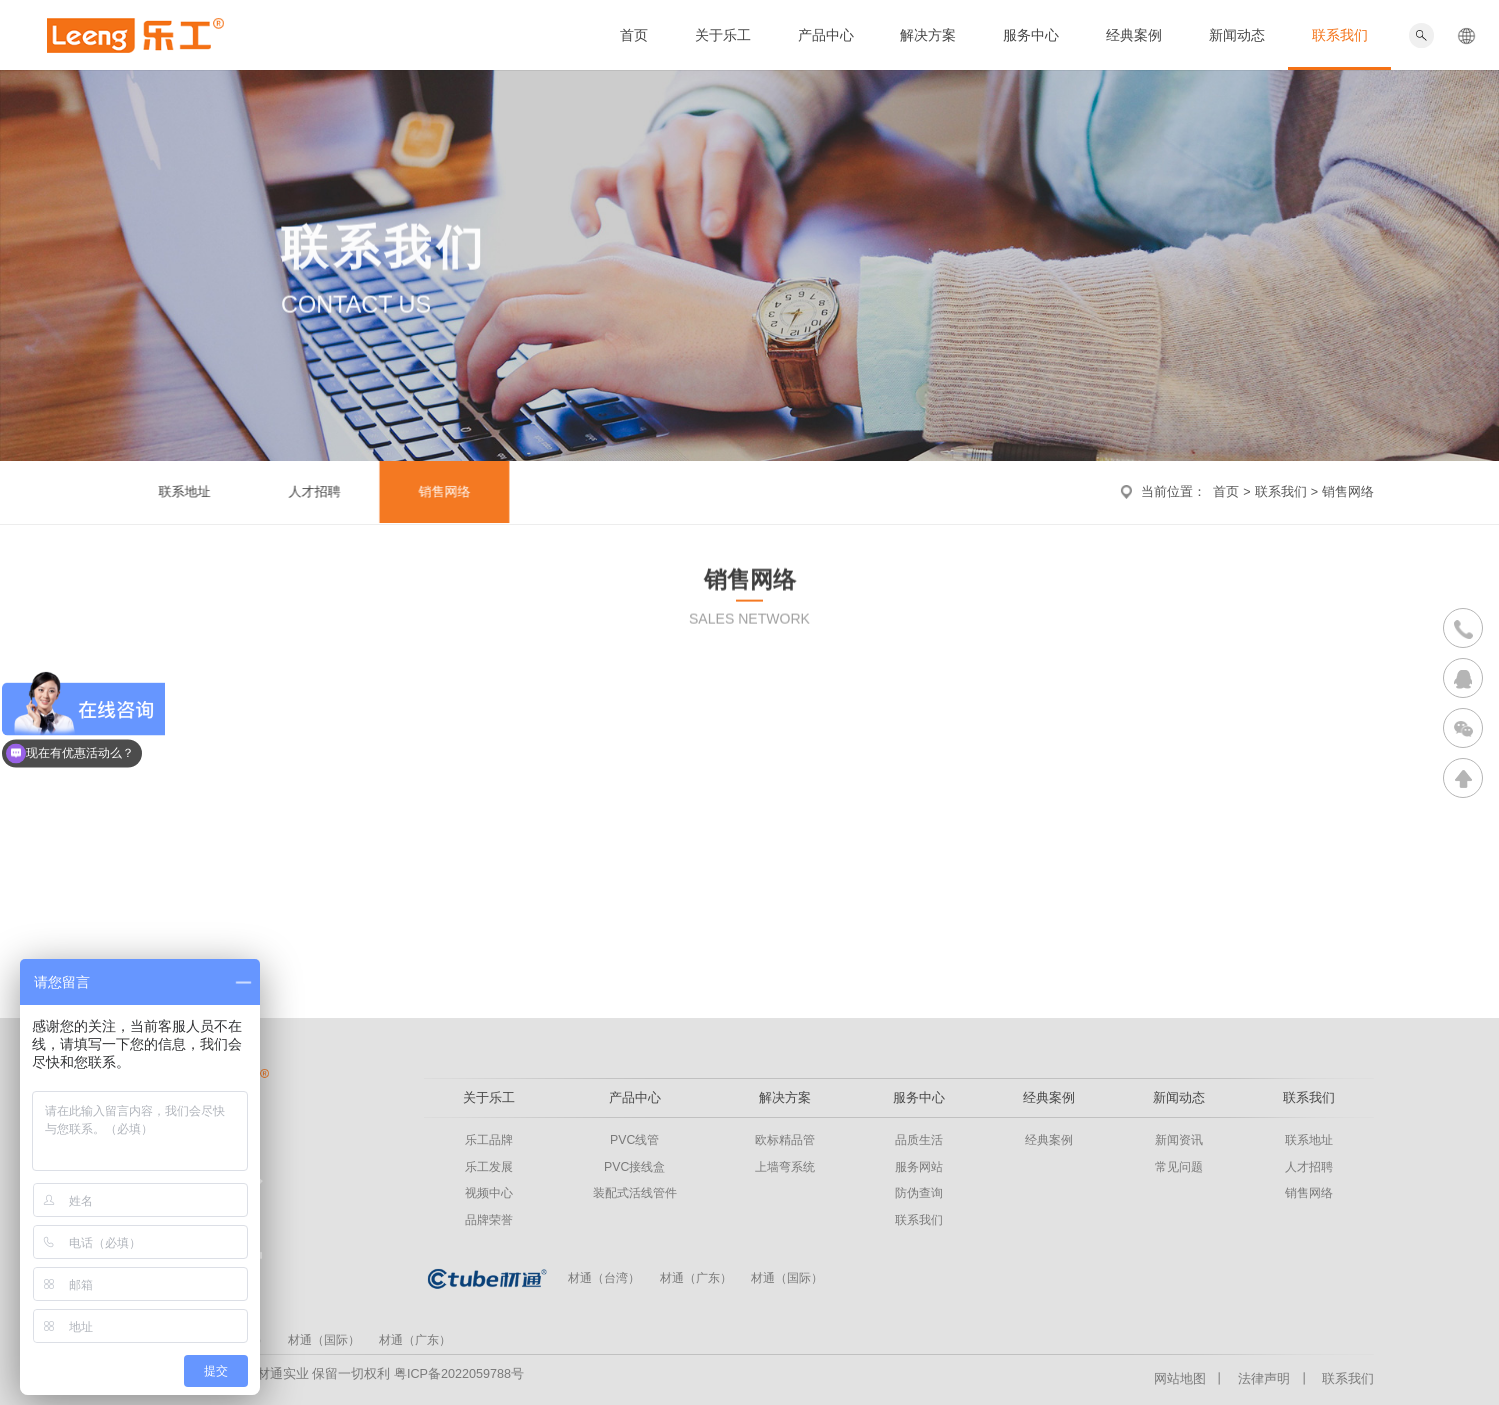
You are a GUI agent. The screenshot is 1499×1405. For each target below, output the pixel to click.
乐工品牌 (489, 1140)
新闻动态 (1237, 35)
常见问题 (1179, 1167)
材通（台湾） (604, 1278)
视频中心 (489, 1193)
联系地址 (174, 491)
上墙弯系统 (785, 1167)
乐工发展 (489, 1167)
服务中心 (1031, 35)
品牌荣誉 (489, 1220)
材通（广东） (696, 1278)
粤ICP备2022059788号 (459, 1374)
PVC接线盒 (634, 1167)
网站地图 (1180, 1379)
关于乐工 (723, 35)
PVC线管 (634, 1140)
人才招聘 (304, 491)
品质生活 (919, 1140)
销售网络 (434, 491)
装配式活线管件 (635, 1193)
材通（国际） (787, 1278)
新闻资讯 (1179, 1140)
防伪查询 (919, 1193)
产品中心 (826, 35)
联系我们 (1340, 35)
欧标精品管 (785, 1140)
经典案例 (1134, 35)
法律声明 (1264, 1379)
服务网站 (919, 1167)
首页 (634, 35)
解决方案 (928, 35)
